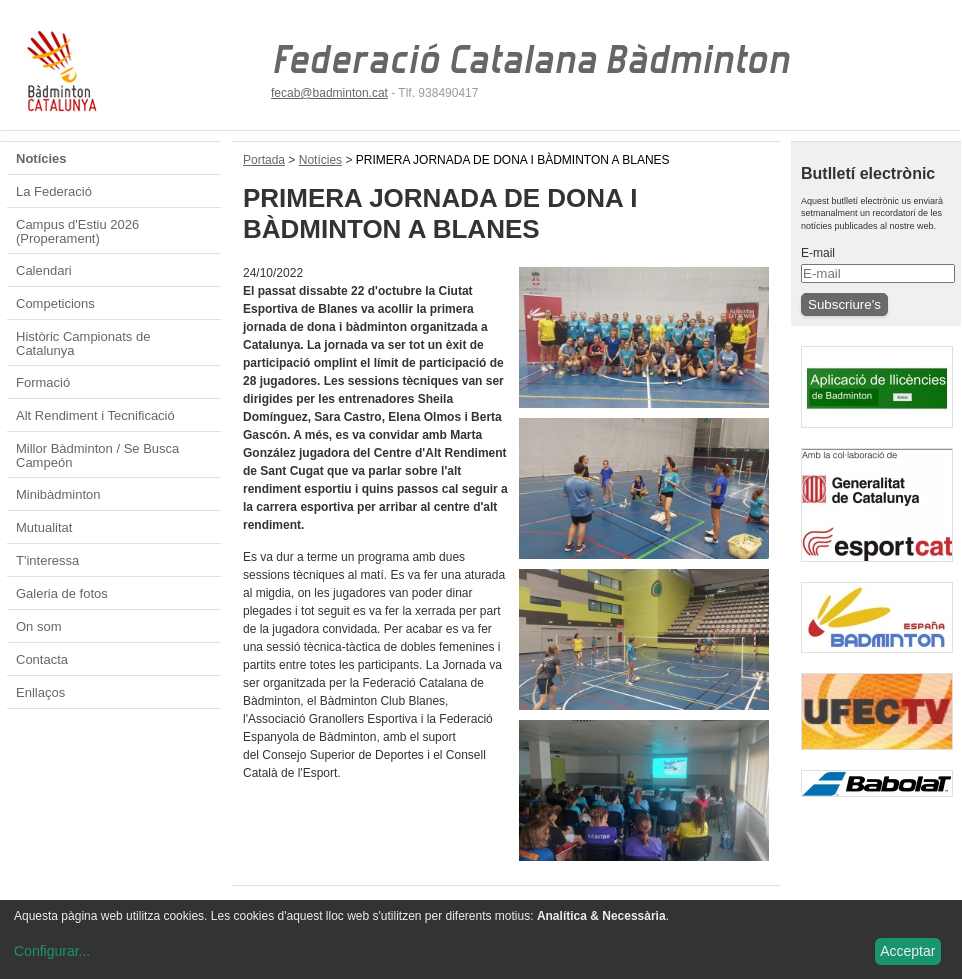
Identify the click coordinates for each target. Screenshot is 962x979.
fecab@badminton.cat (329, 93)
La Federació (54, 191)
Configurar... (52, 951)
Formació (43, 382)
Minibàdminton (58, 494)
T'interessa (47, 560)
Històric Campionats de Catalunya (83, 343)
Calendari (44, 270)
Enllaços (40, 692)
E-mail (818, 253)
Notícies (41, 158)
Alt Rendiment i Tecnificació (95, 415)
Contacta (42, 659)
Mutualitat (44, 527)
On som (39, 626)
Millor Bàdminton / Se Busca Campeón (97, 455)
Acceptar (907, 951)
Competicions (55, 303)
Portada (264, 160)
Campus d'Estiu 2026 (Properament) (77, 231)
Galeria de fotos (62, 593)
